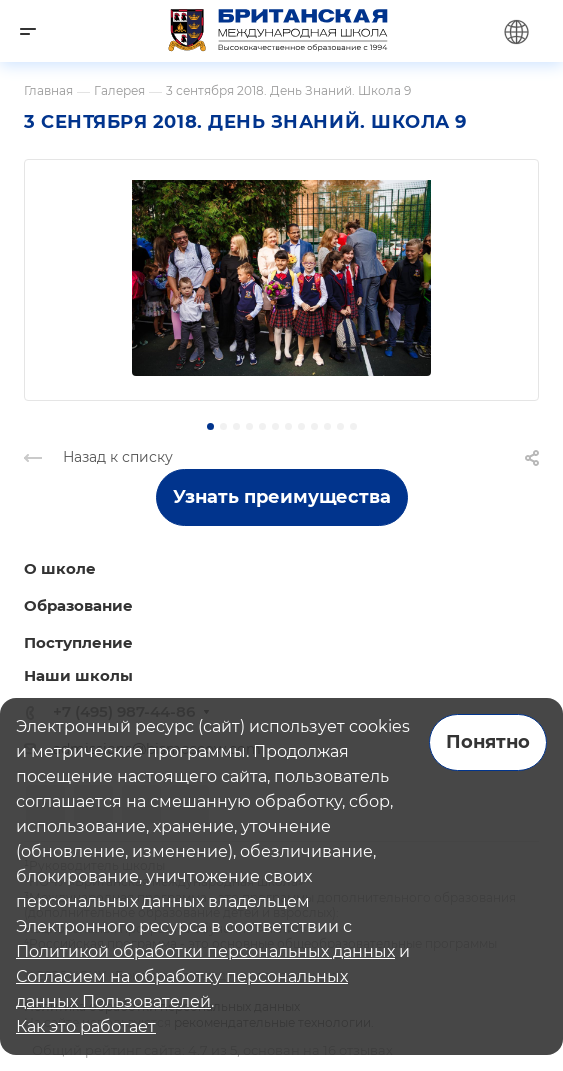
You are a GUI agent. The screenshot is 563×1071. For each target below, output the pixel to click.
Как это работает (86, 1026)
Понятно (488, 742)
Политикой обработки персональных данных (205, 951)
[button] (210, 426)
